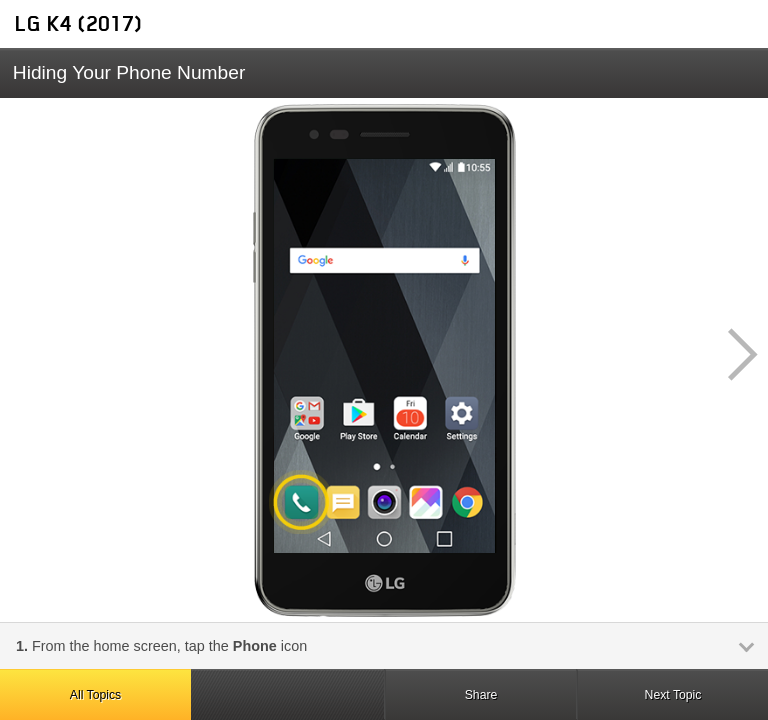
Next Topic (673, 695)
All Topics (95, 695)
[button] (732, 355)
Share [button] (481, 695)
